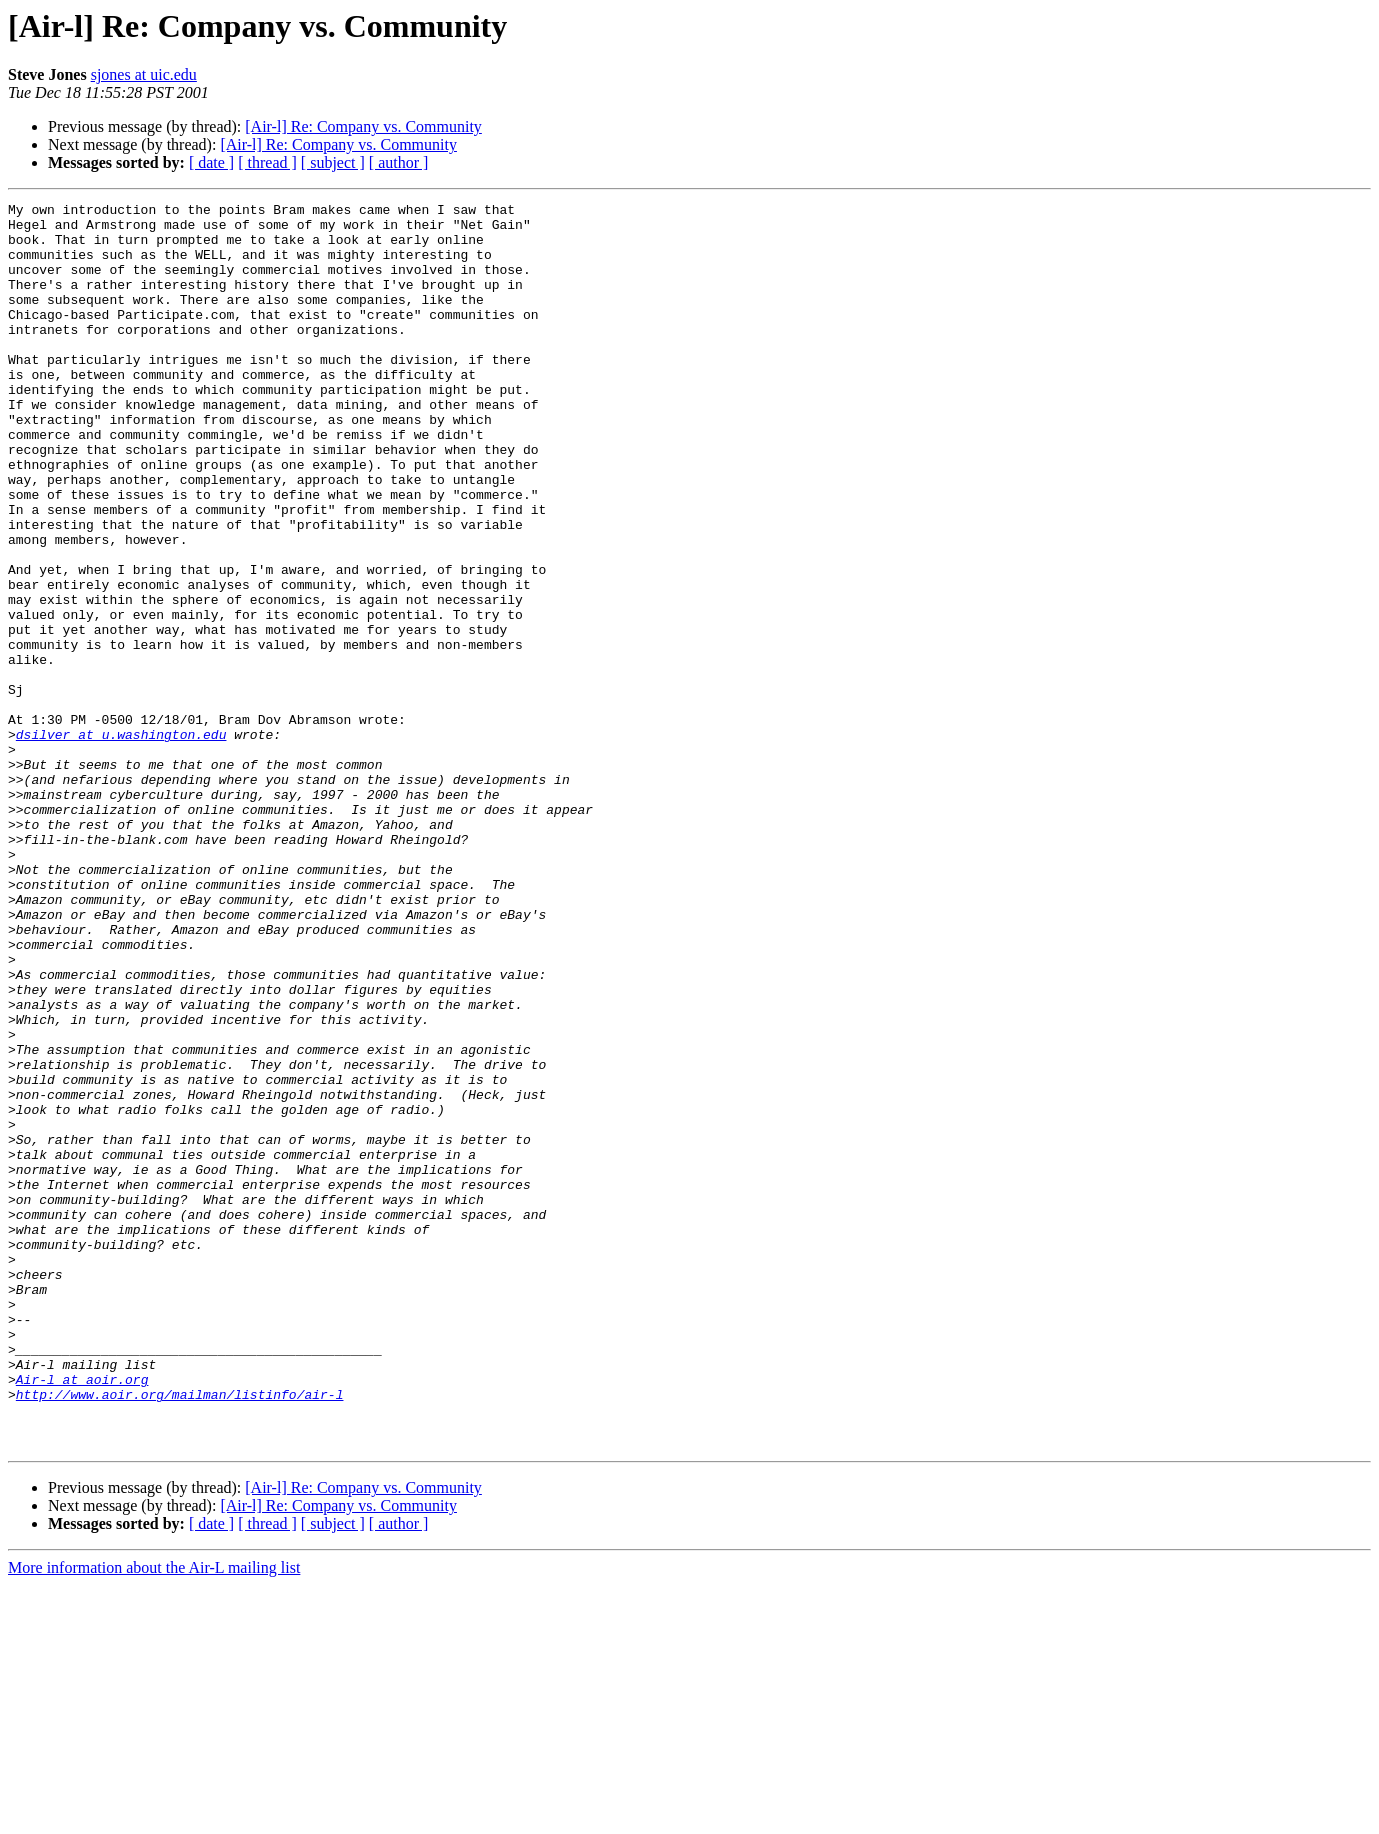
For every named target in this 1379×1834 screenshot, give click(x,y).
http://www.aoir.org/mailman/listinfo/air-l (180, 1634)
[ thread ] (267, 162)
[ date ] (211, 162)
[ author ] (399, 162)
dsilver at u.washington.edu (121, 842)
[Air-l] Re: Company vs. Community (363, 126)
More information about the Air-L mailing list (154, 1816)
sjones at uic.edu (144, 74)
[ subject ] (333, 162)
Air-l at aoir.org (82, 1616)
